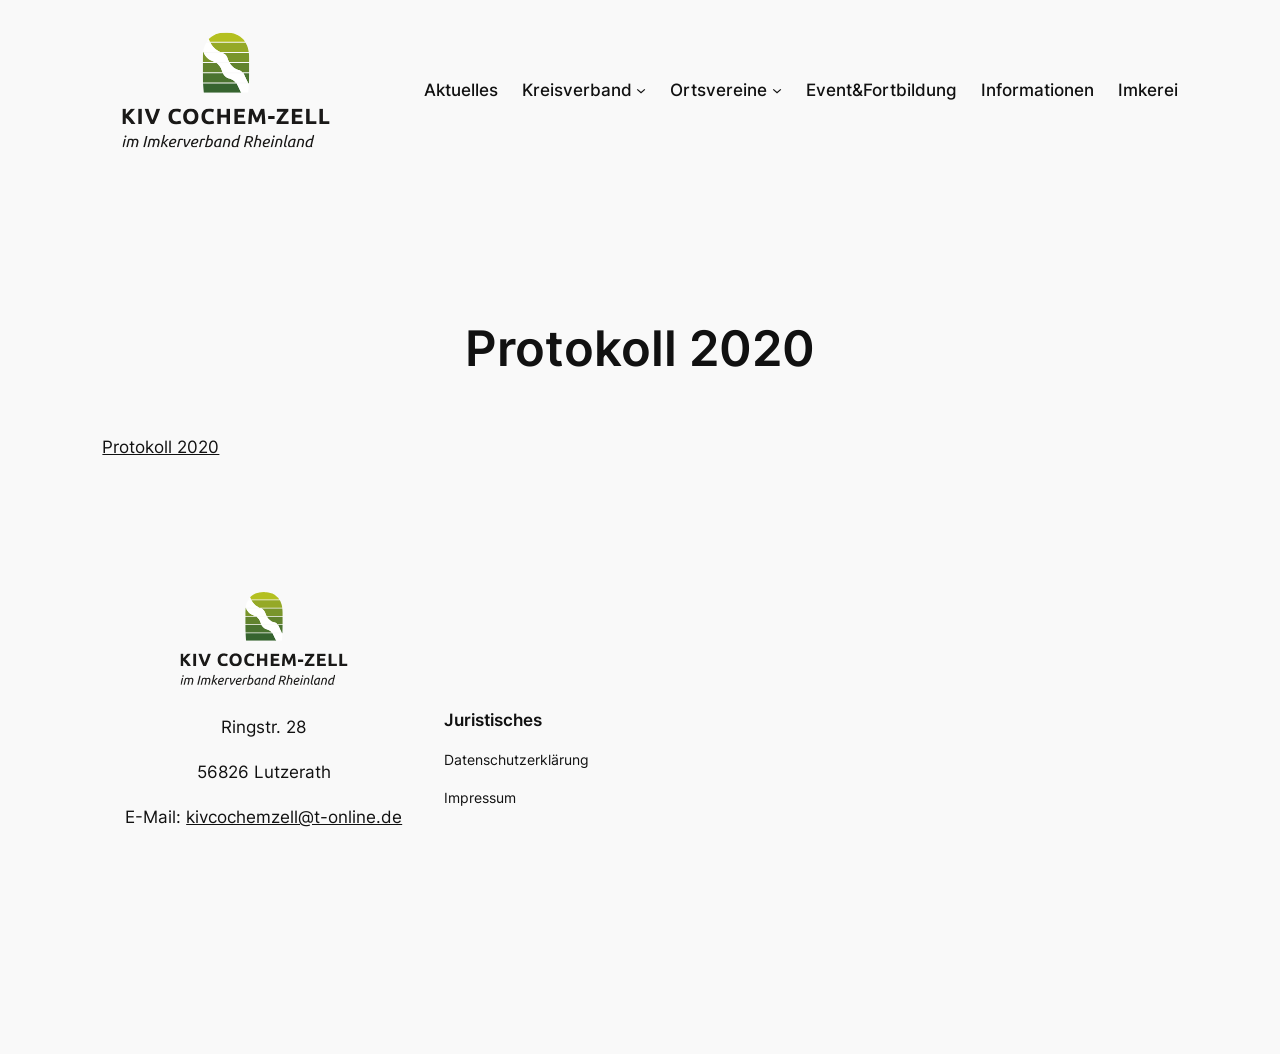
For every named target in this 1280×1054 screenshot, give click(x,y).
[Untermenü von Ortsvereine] (777, 90)
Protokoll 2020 (160, 447)
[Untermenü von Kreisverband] (641, 90)
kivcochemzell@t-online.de (294, 817)
